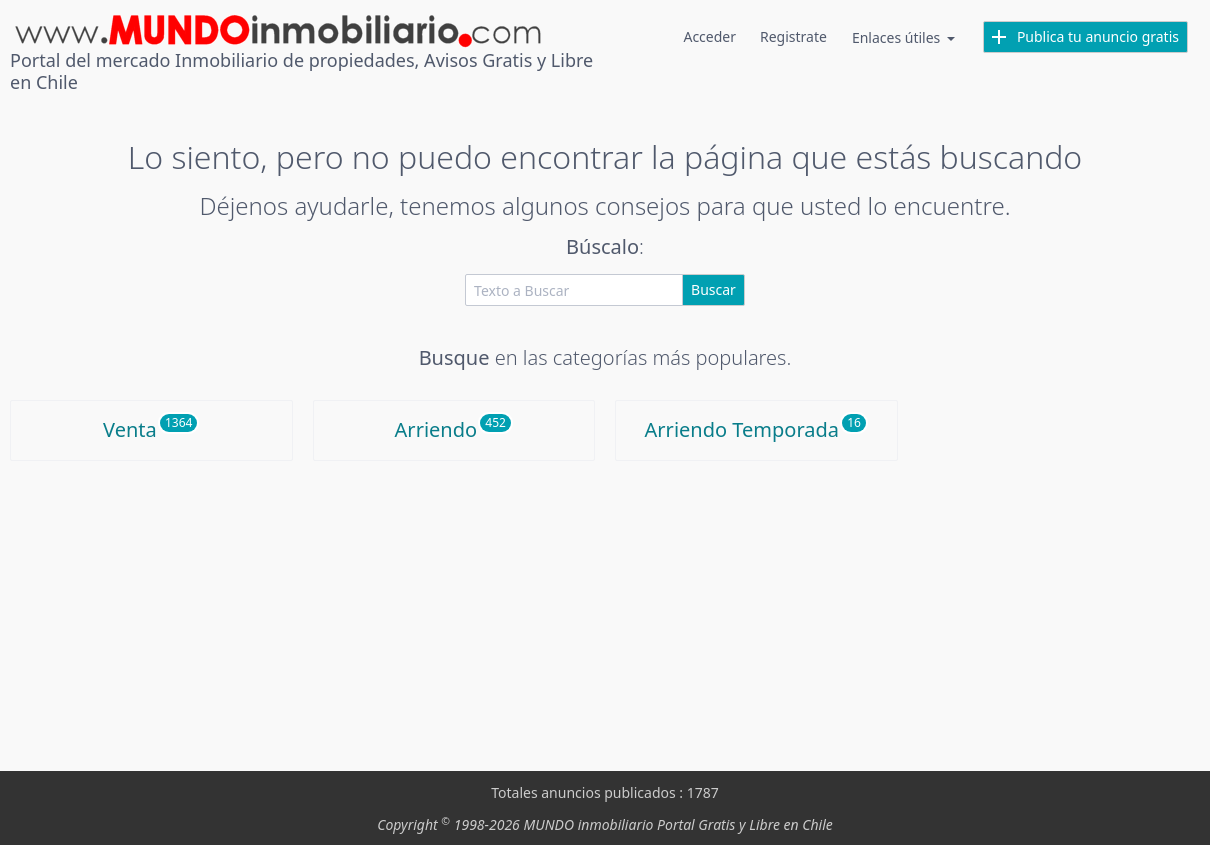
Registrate (793, 36)
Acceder (709, 36)
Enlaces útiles (905, 37)
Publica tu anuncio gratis (1085, 36)
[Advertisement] (605, 611)
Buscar (713, 289)
